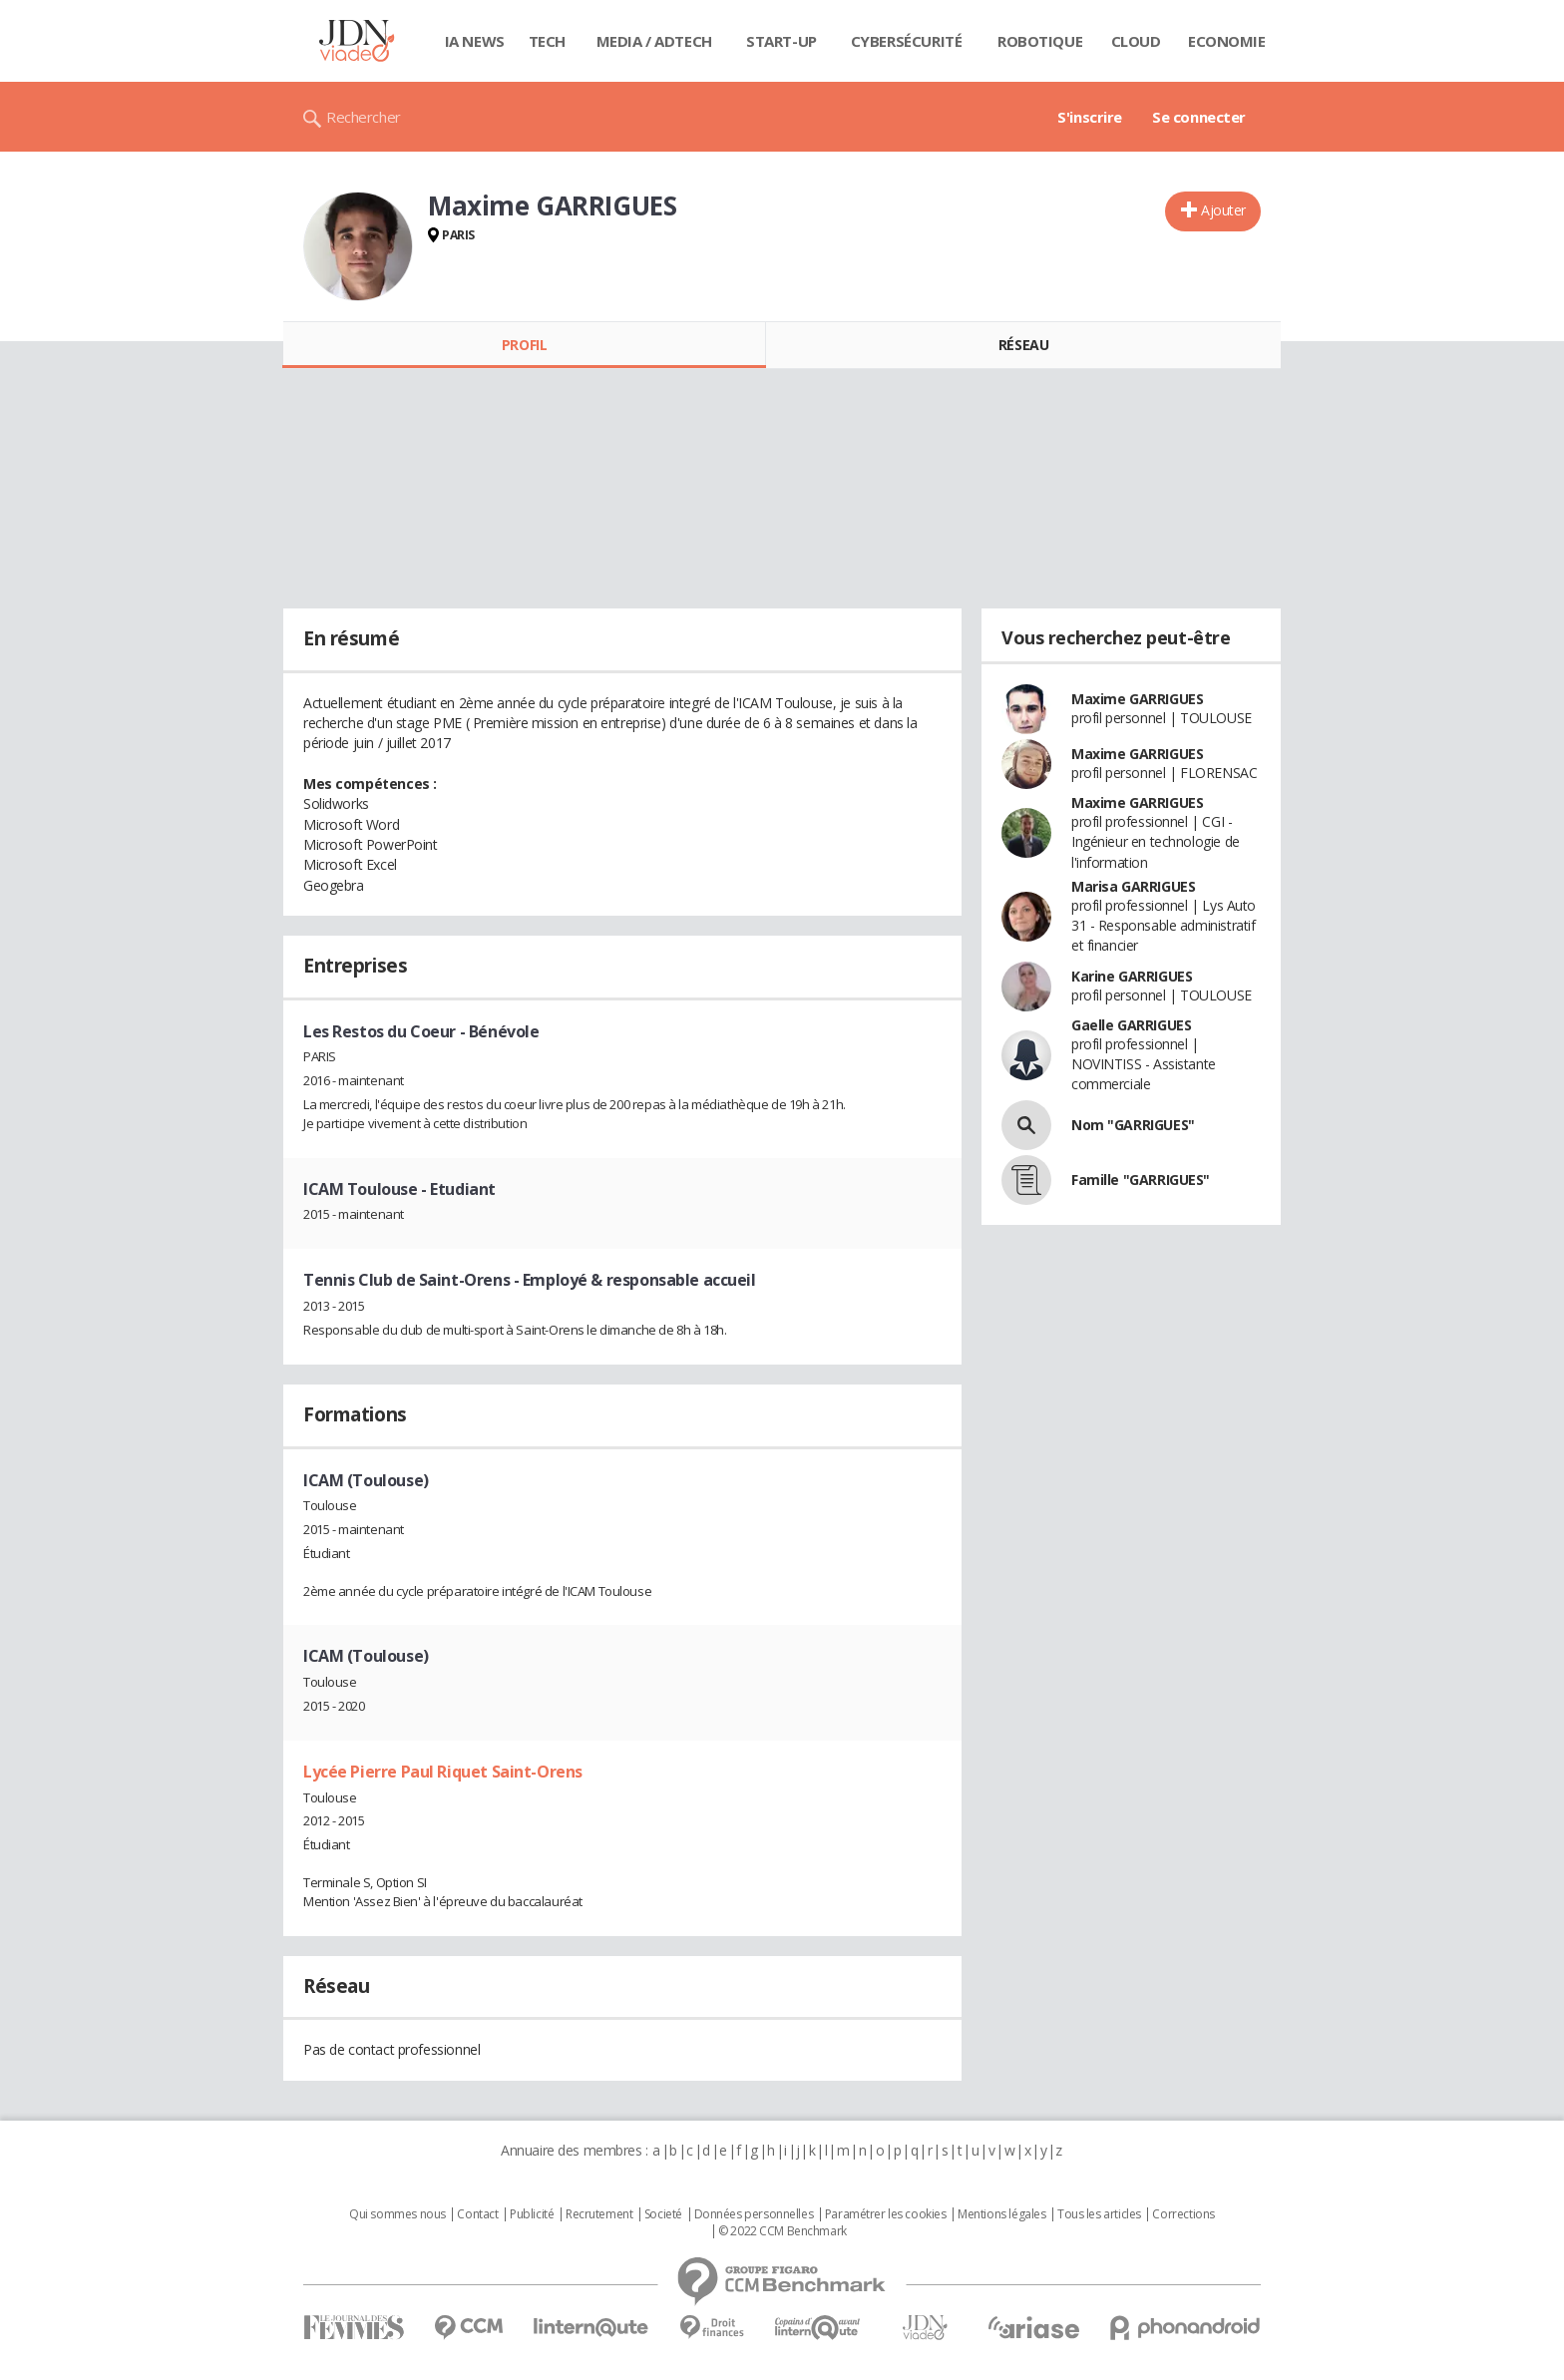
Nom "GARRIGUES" (1133, 1124)
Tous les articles (1099, 2214)
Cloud (1136, 41)
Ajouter (1223, 209)
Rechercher (363, 117)
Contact (477, 2214)
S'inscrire (1089, 117)
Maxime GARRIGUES (1137, 698)
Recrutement (599, 2214)
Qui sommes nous (397, 2214)
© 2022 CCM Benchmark (782, 2231)
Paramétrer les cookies (886, 2214)
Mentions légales (1001, 2214)
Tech (547, 41)
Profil (524, 344)
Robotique (1039, 41)
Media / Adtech (654, 41)
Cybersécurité (907, 41)
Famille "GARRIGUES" (1140, 1179)
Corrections (1183, 2214)
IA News (475, 41)
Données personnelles (754, 2214)
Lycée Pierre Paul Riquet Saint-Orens (443, 1772)
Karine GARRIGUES (1131, 976)
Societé (663, 2214)
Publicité (532, 2214)
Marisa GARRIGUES (1133, 886)
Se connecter (1199, 117)
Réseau (1023, 344)
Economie (1227, 41)
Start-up (781, 41)
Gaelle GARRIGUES (1131, 1024)
